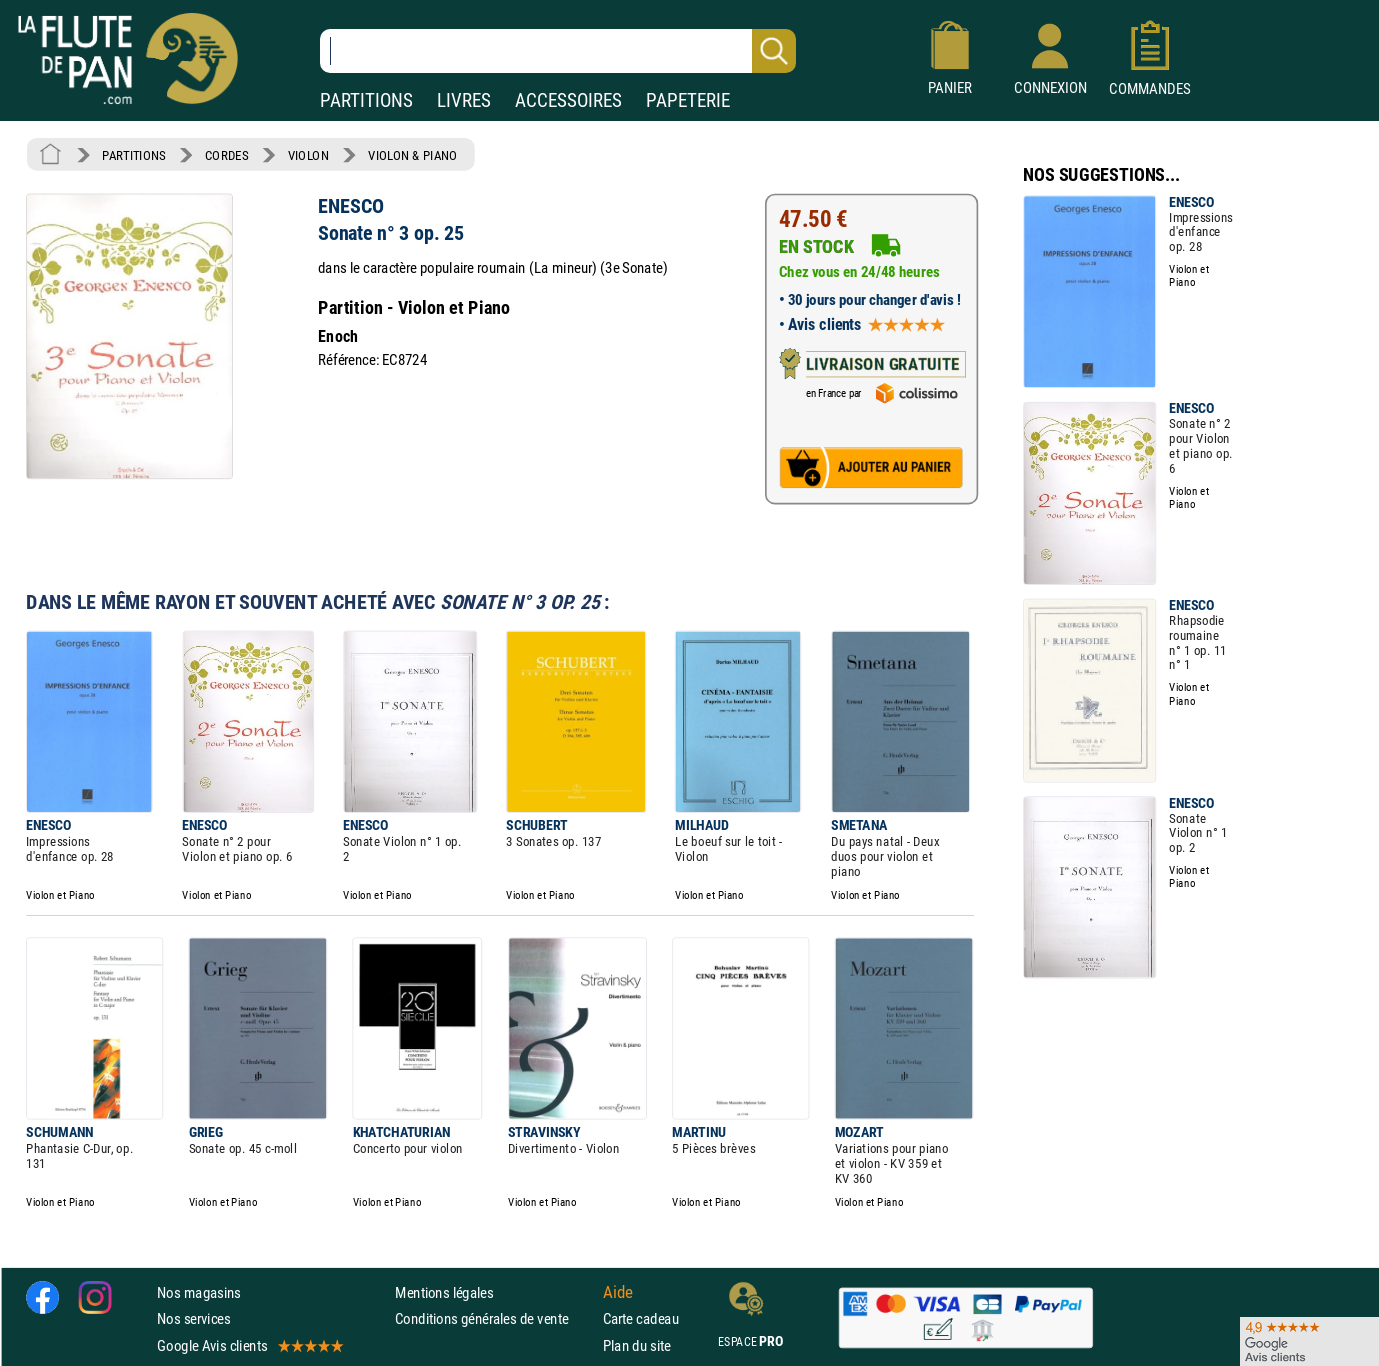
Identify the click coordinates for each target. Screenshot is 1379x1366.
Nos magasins (199, 1292)
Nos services (193, 1319)
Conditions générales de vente (494, 1319)
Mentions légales (444, 1292)
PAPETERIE (688, 100)
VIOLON (308, 155)
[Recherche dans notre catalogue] (558, 51)
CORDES (226, 155)
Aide (618, 1293)
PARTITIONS (366, 100)
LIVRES (464, 100)
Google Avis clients (249, 1345)
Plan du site (637, 1345)
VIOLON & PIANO (412, 155)
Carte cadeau (641, 1319)
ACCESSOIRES (568, 100)
